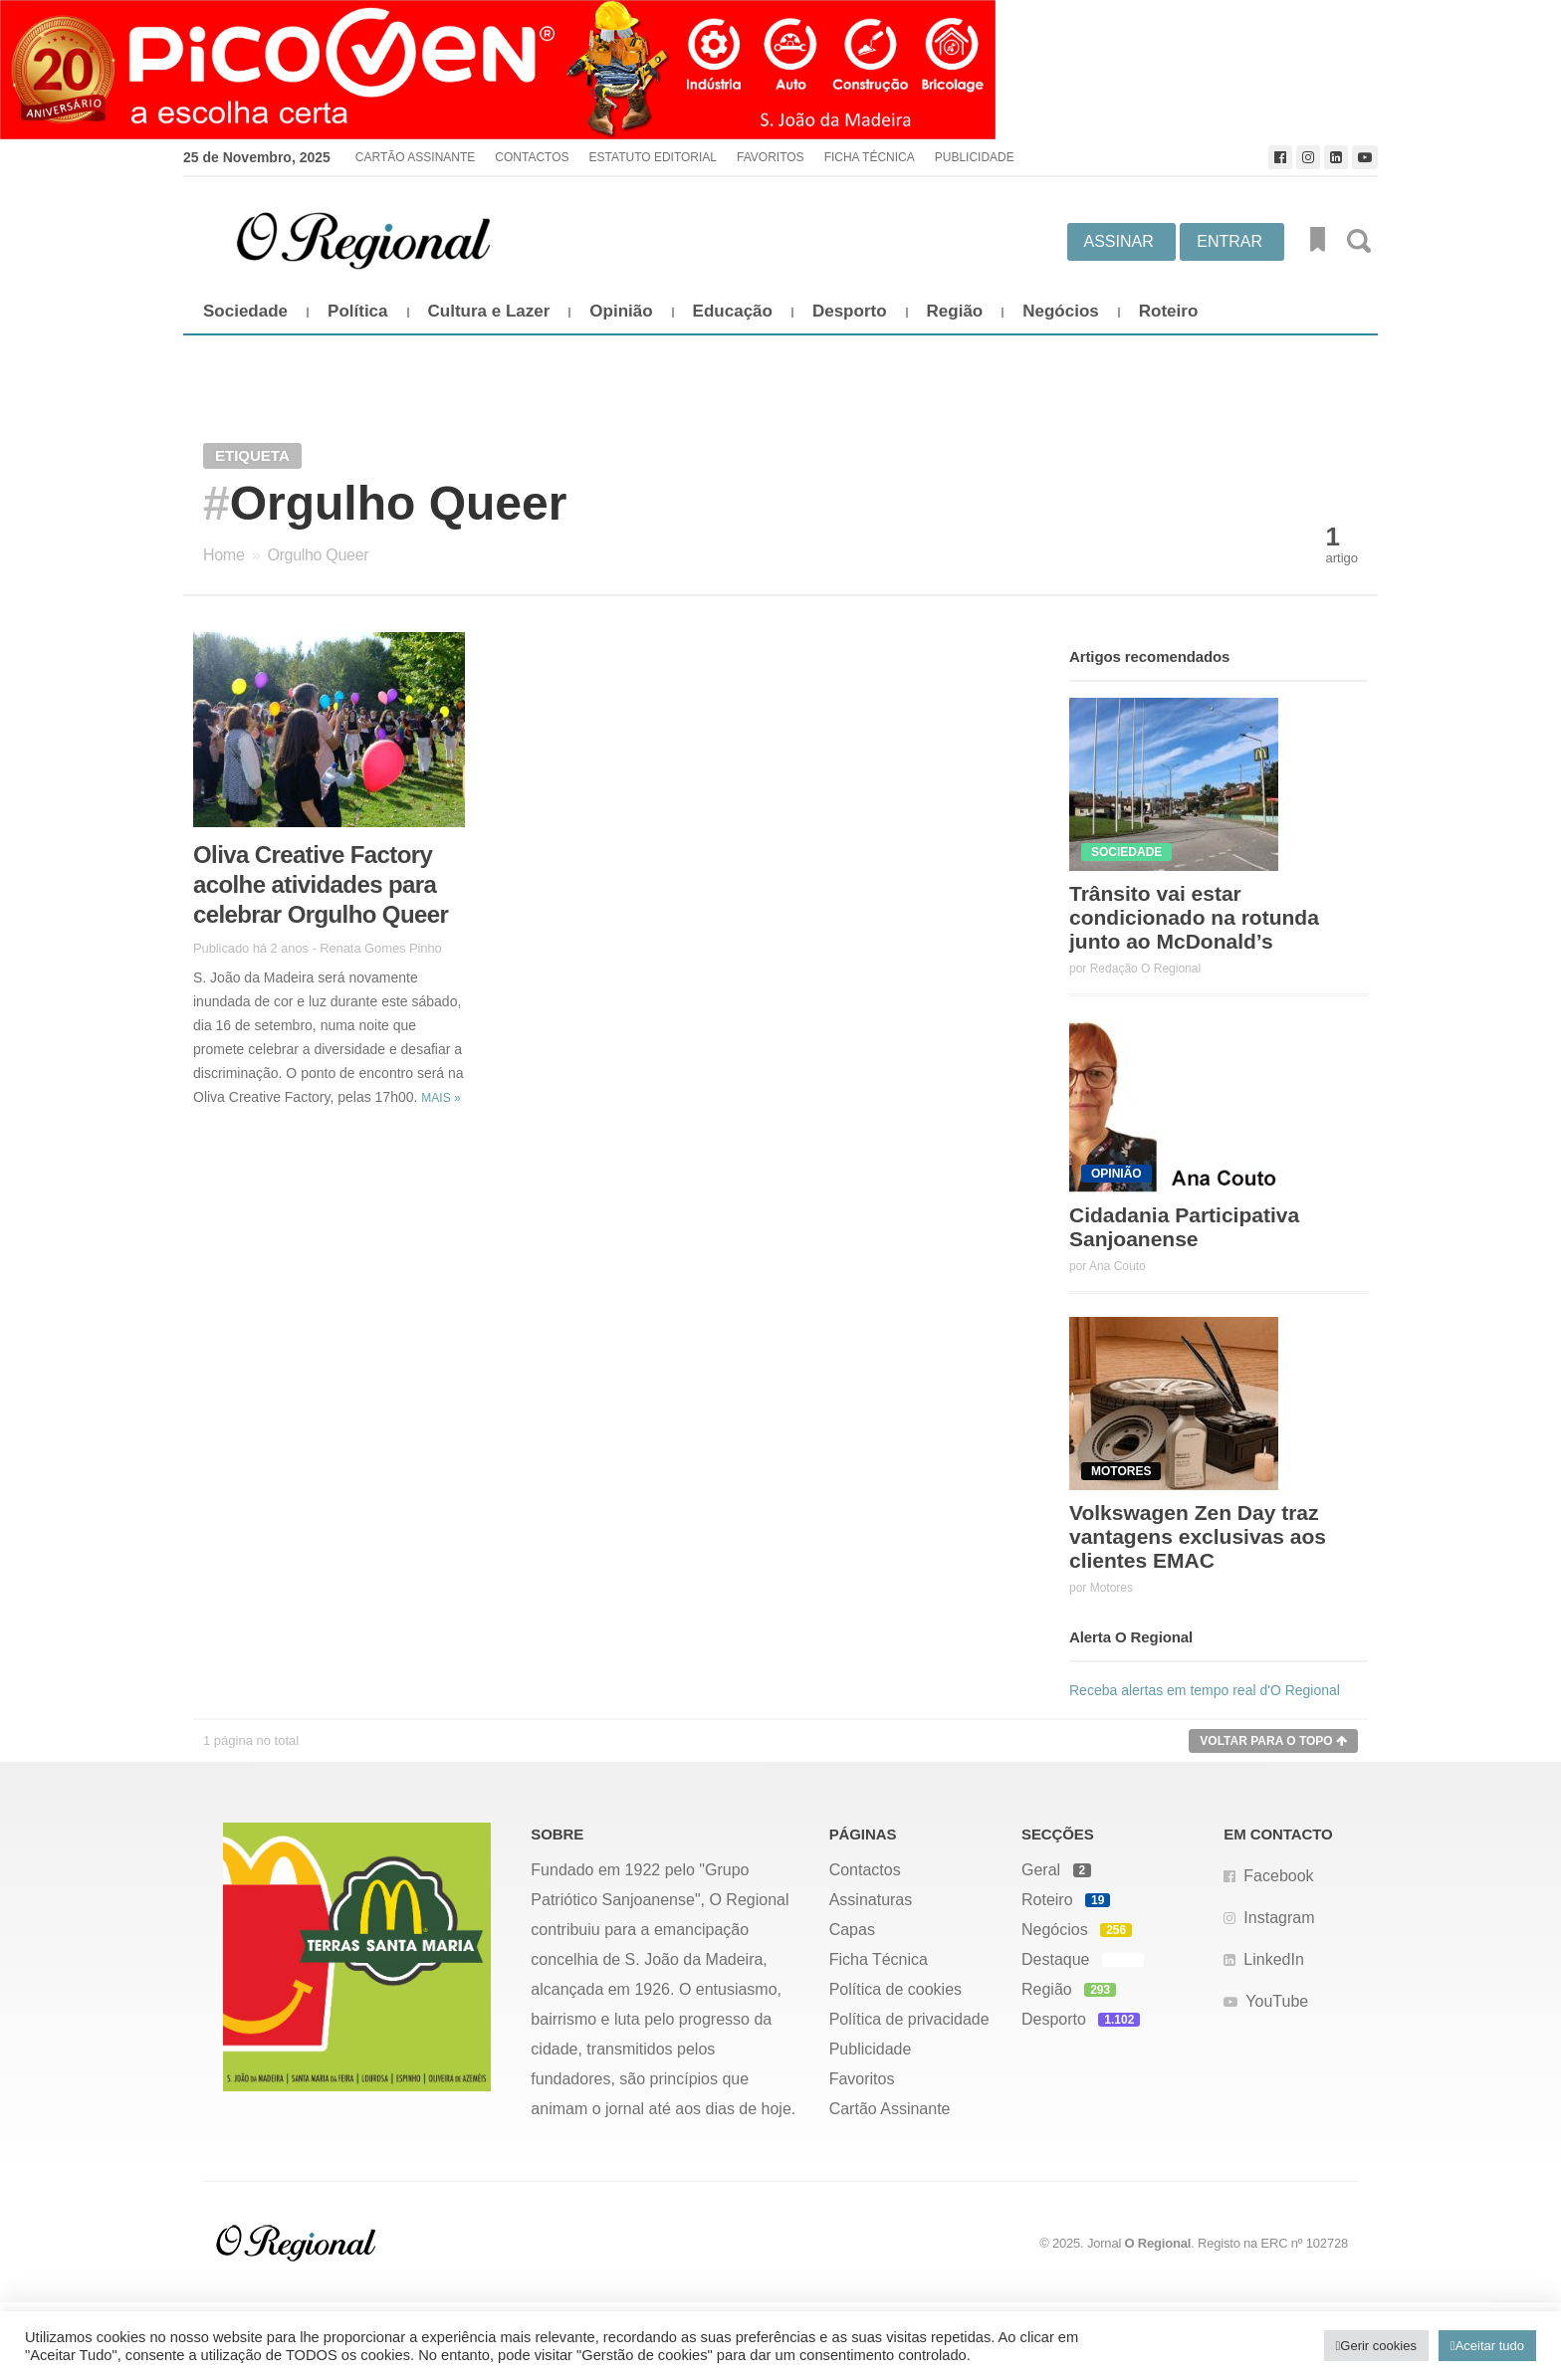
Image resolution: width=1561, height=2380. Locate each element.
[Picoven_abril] (780, 69)
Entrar (1229, 241)
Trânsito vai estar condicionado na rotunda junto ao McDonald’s (1194, 917)
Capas (852, 1929)
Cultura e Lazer (489, 311)
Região (955, 311)
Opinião (620, 311)
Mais (440, 1098)
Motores (1111, 1588)
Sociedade (245, 311)
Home (223, 554)
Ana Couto (1117, 1266)
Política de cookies (895, 1989)
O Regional (1158, 2243)
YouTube (1276, 2001)
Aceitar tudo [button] (1489, 2345)
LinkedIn (1273, 1959)
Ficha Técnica (869, 157)
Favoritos (770, 157)
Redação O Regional (1145, 968)
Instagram (1278, 1917)
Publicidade (974, 157)
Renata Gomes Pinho (381, 948)
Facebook (1278, 1875)
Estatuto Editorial (653, 157)
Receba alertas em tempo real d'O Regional (1204, 1690)
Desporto (849, 311)
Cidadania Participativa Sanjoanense (1184, 1226)
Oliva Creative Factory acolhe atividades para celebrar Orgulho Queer (320, 884)
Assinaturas (871, 1899)
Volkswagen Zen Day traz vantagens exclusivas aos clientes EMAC (1197, 1536)
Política (357, 311)
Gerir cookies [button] (1378, 2345)
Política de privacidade (909, 2019)
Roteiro (1169, 311)
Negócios (1060, 311)
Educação (733, 311)
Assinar (1119, 241)
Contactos (531, 157)
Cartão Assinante (415, 157)
